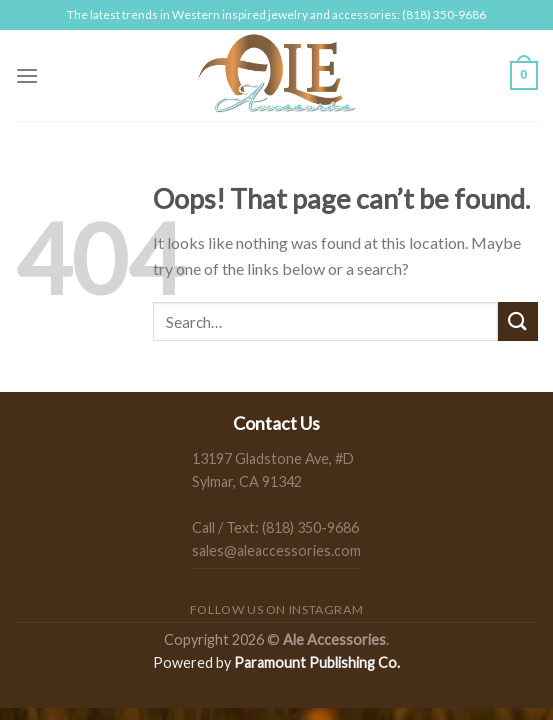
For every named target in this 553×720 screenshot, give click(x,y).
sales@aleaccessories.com (276, 550)
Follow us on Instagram (276, 609)
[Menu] (27, 75)
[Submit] (518, 321)
